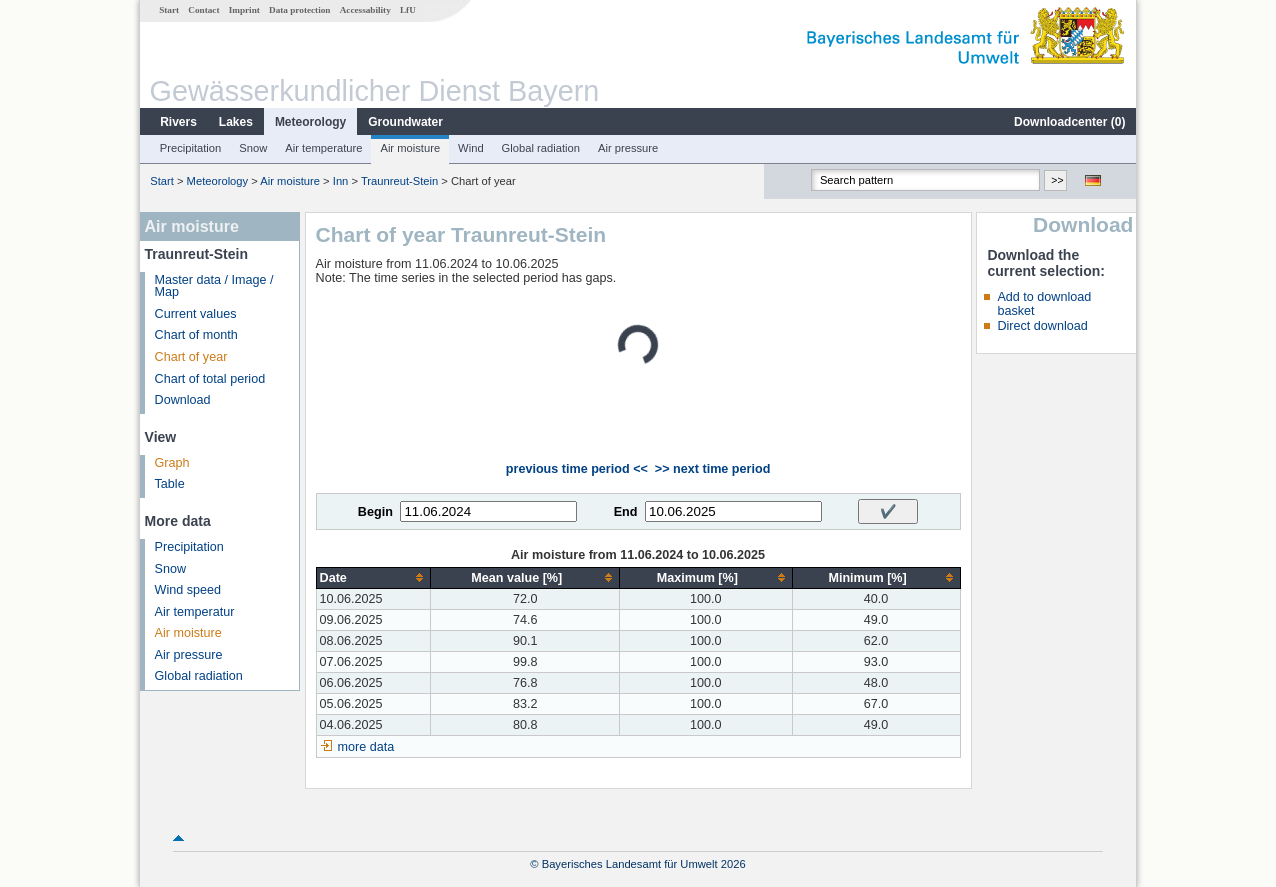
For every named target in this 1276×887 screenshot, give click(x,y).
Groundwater (405, 122)
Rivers (178, 122)
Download (183, 400)
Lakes (236, 122)
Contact (203, 10)
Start (169, 10)
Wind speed (188, 590)
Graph (172, 463)
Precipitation (191, 148)
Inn (341, 181)
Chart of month (196, 335)
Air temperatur (195, 612)
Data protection (299, 10)
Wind (471, 148)
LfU (408, 10)
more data (366, 747)
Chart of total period (210, 379)
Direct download (1042, 326)
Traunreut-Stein (399, 181)
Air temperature (323, 148)
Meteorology (310, 122)
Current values (196, 314)
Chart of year (191, 357)
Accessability (365, 10)
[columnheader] (373, 577)
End (626, 512)
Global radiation (541, 148)
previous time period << (577, 469)
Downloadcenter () (1069, 122)
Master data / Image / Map (214, 286)
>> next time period (712, 469)
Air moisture (410, 148)
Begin (375, 512)
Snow (253, 148)
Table (170, 484)
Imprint (244, 10)
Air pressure (628, 148)
